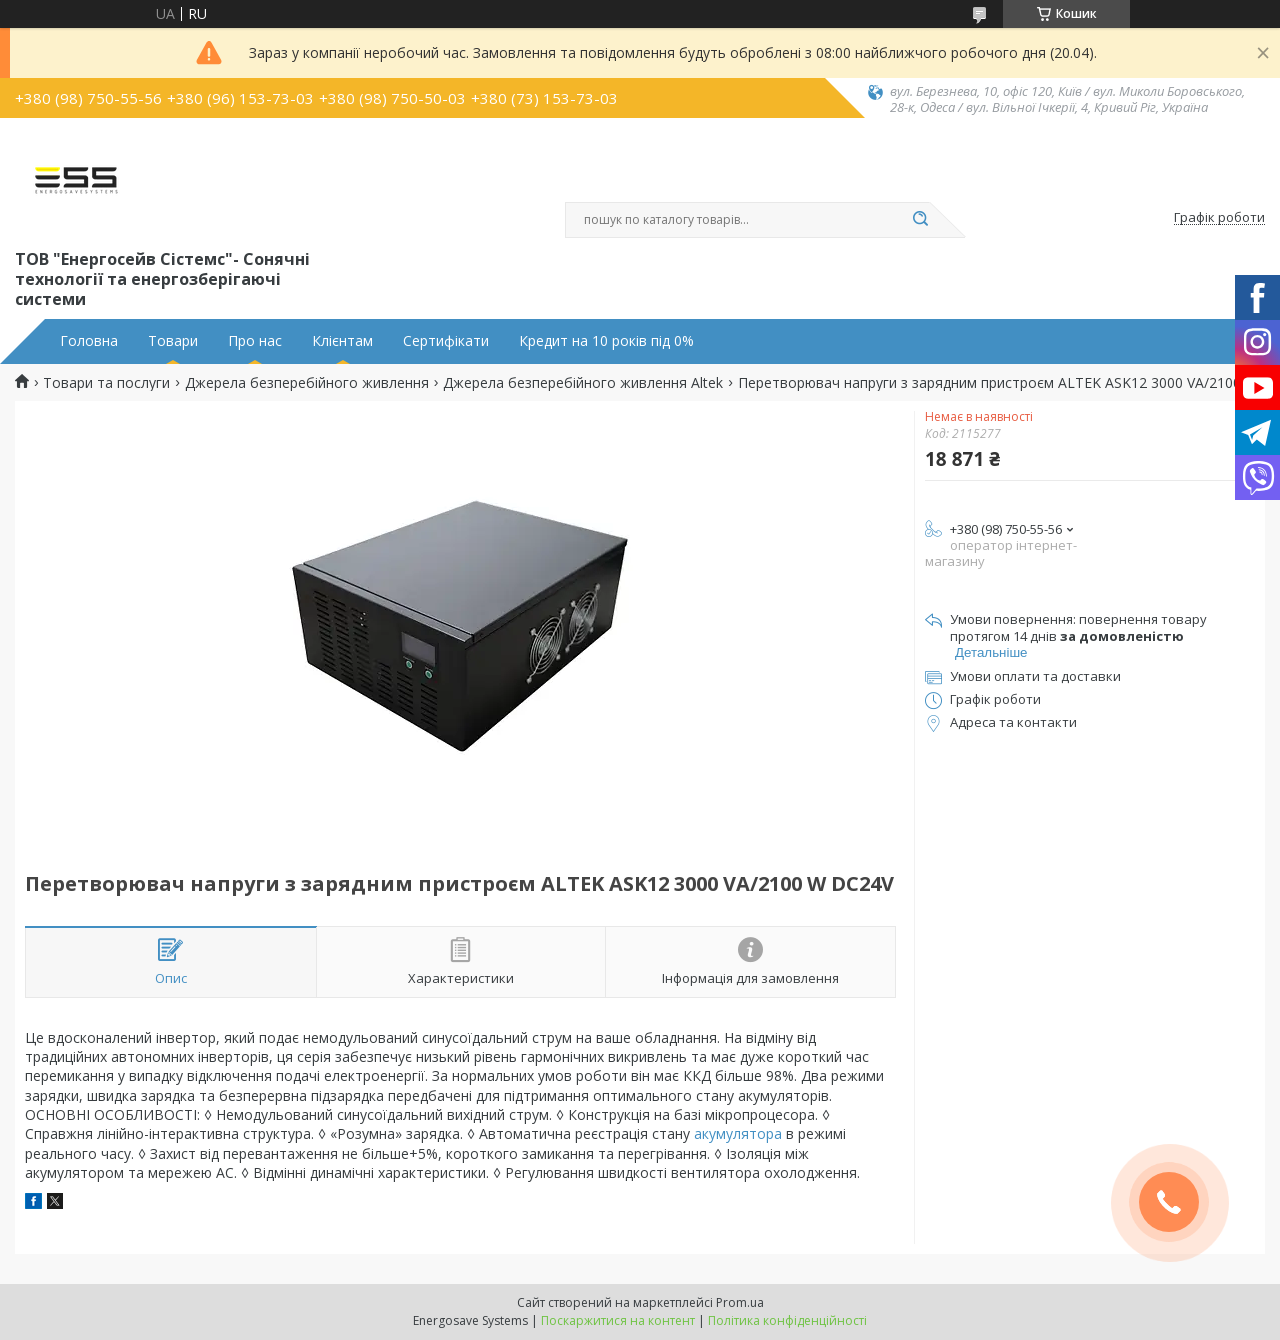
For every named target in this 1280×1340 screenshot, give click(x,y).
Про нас (255, 341)
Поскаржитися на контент (618, 1320)
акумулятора (738, 1133)
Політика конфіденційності (787, 1320)
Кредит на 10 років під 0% (606, 341)
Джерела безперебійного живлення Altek (583, 383)
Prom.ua (740, 1302)
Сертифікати (446, 341)
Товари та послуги (106, 383)
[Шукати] (920, 220)
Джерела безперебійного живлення (307, 383)
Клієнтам (342, 341)
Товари (173, 341)
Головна (89, 341)
